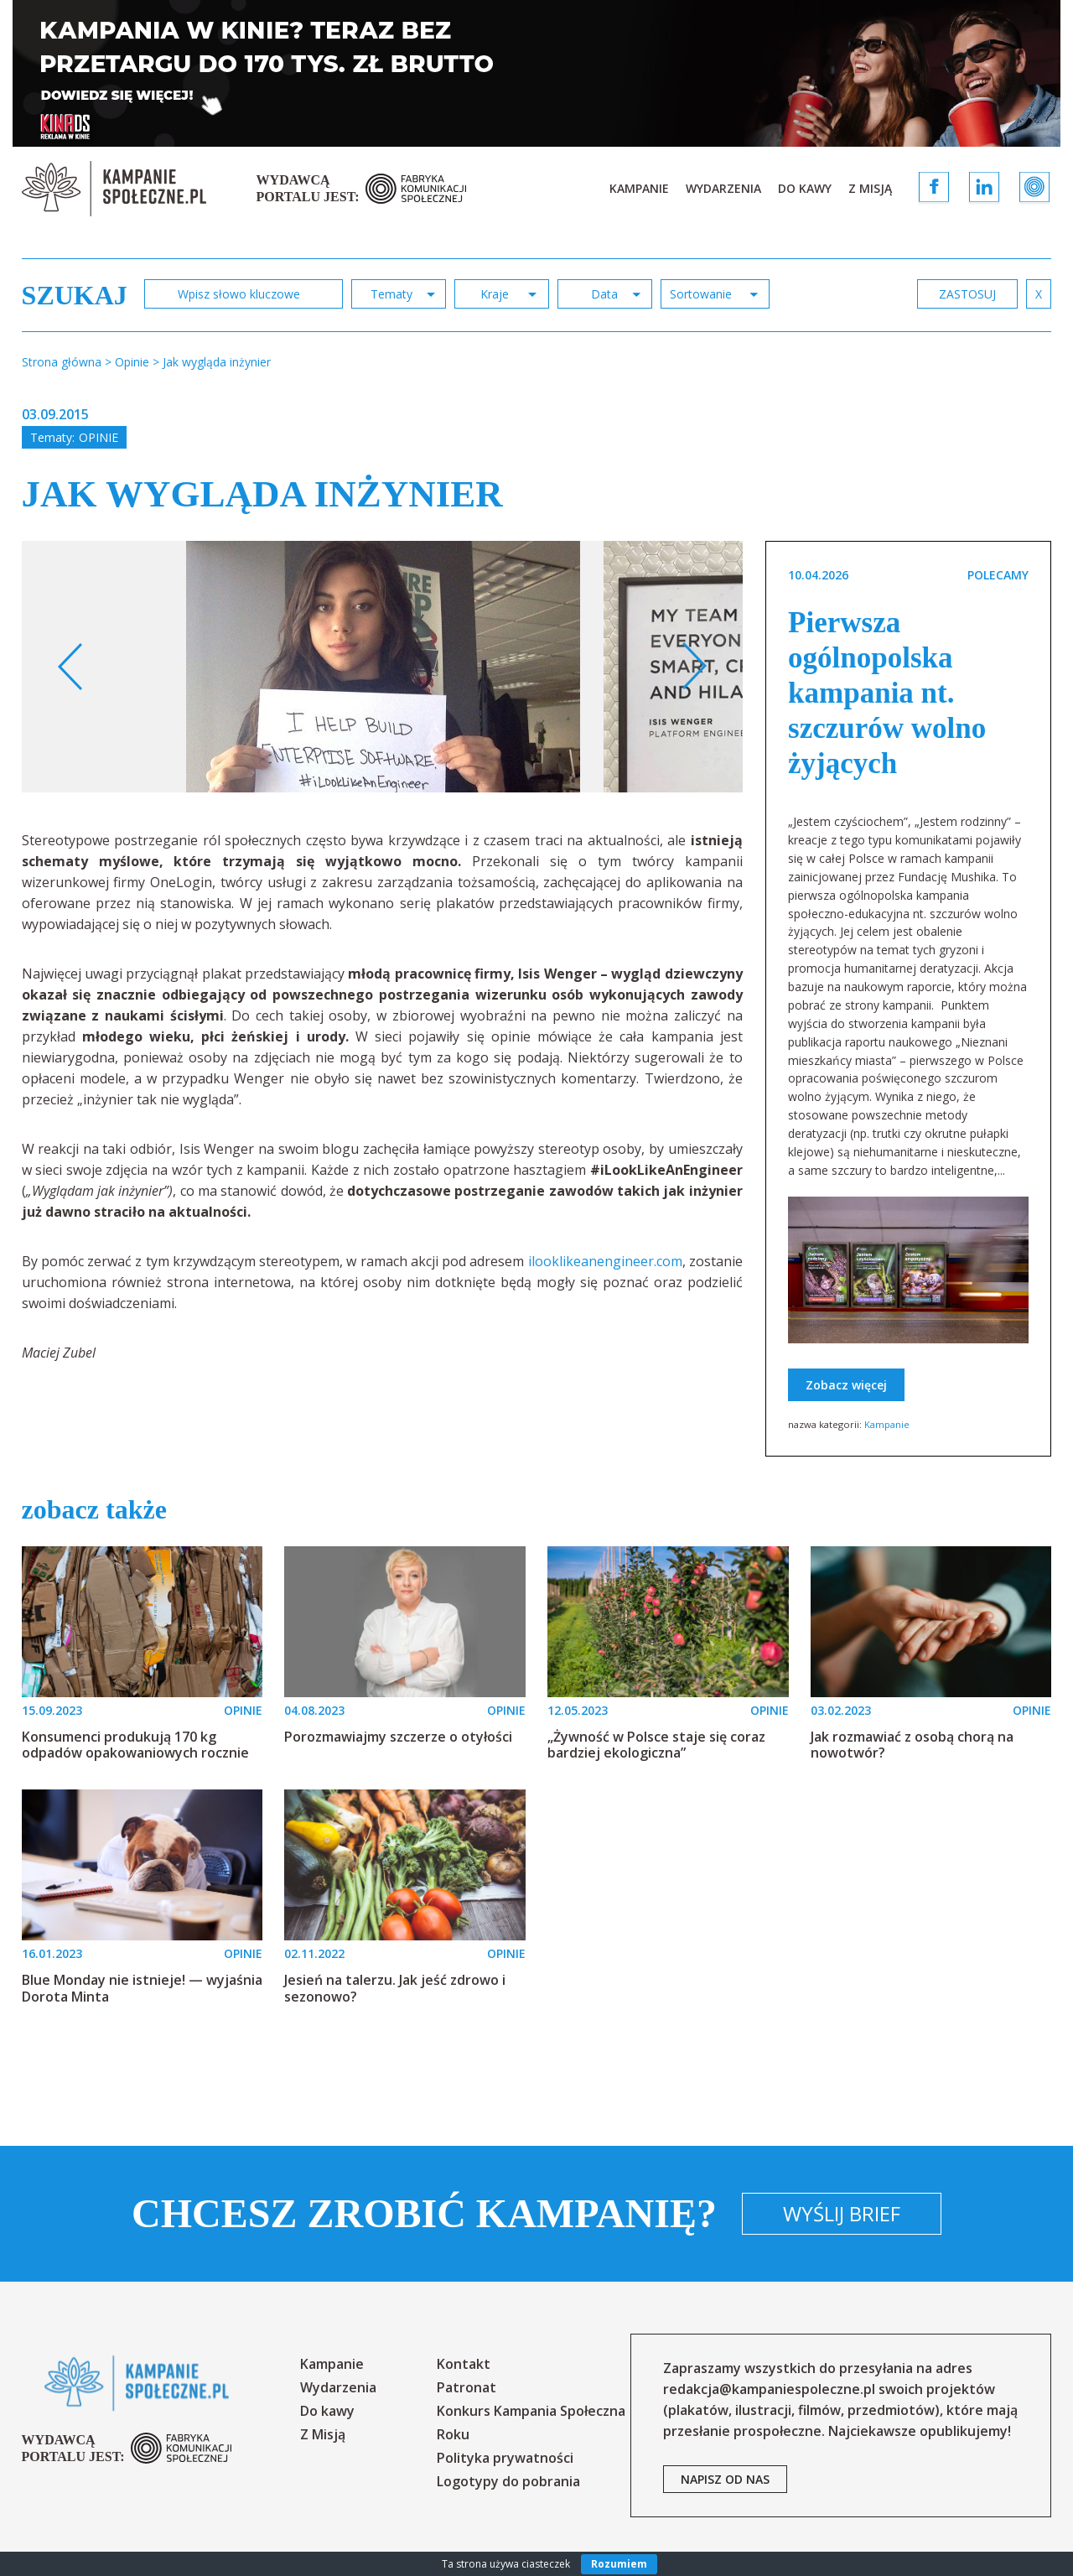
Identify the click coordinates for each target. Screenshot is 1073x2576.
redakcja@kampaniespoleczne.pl (769, 2389)
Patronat (466, 2387)
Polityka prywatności (505, 2458)
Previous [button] (71, 667)
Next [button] (693, 667)
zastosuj (967, 294)
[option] (383, 666)
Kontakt (463, 2364)
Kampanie (639, 188)
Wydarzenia (723, 188)
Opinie (98, 437)
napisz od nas (725, 2479)
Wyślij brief (841, 2213)
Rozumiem (619, 2564)
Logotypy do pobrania (508, 2481)
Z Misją (870, 188)
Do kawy (805, 188)
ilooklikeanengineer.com (605, 1261)
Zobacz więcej (846, 1385)
